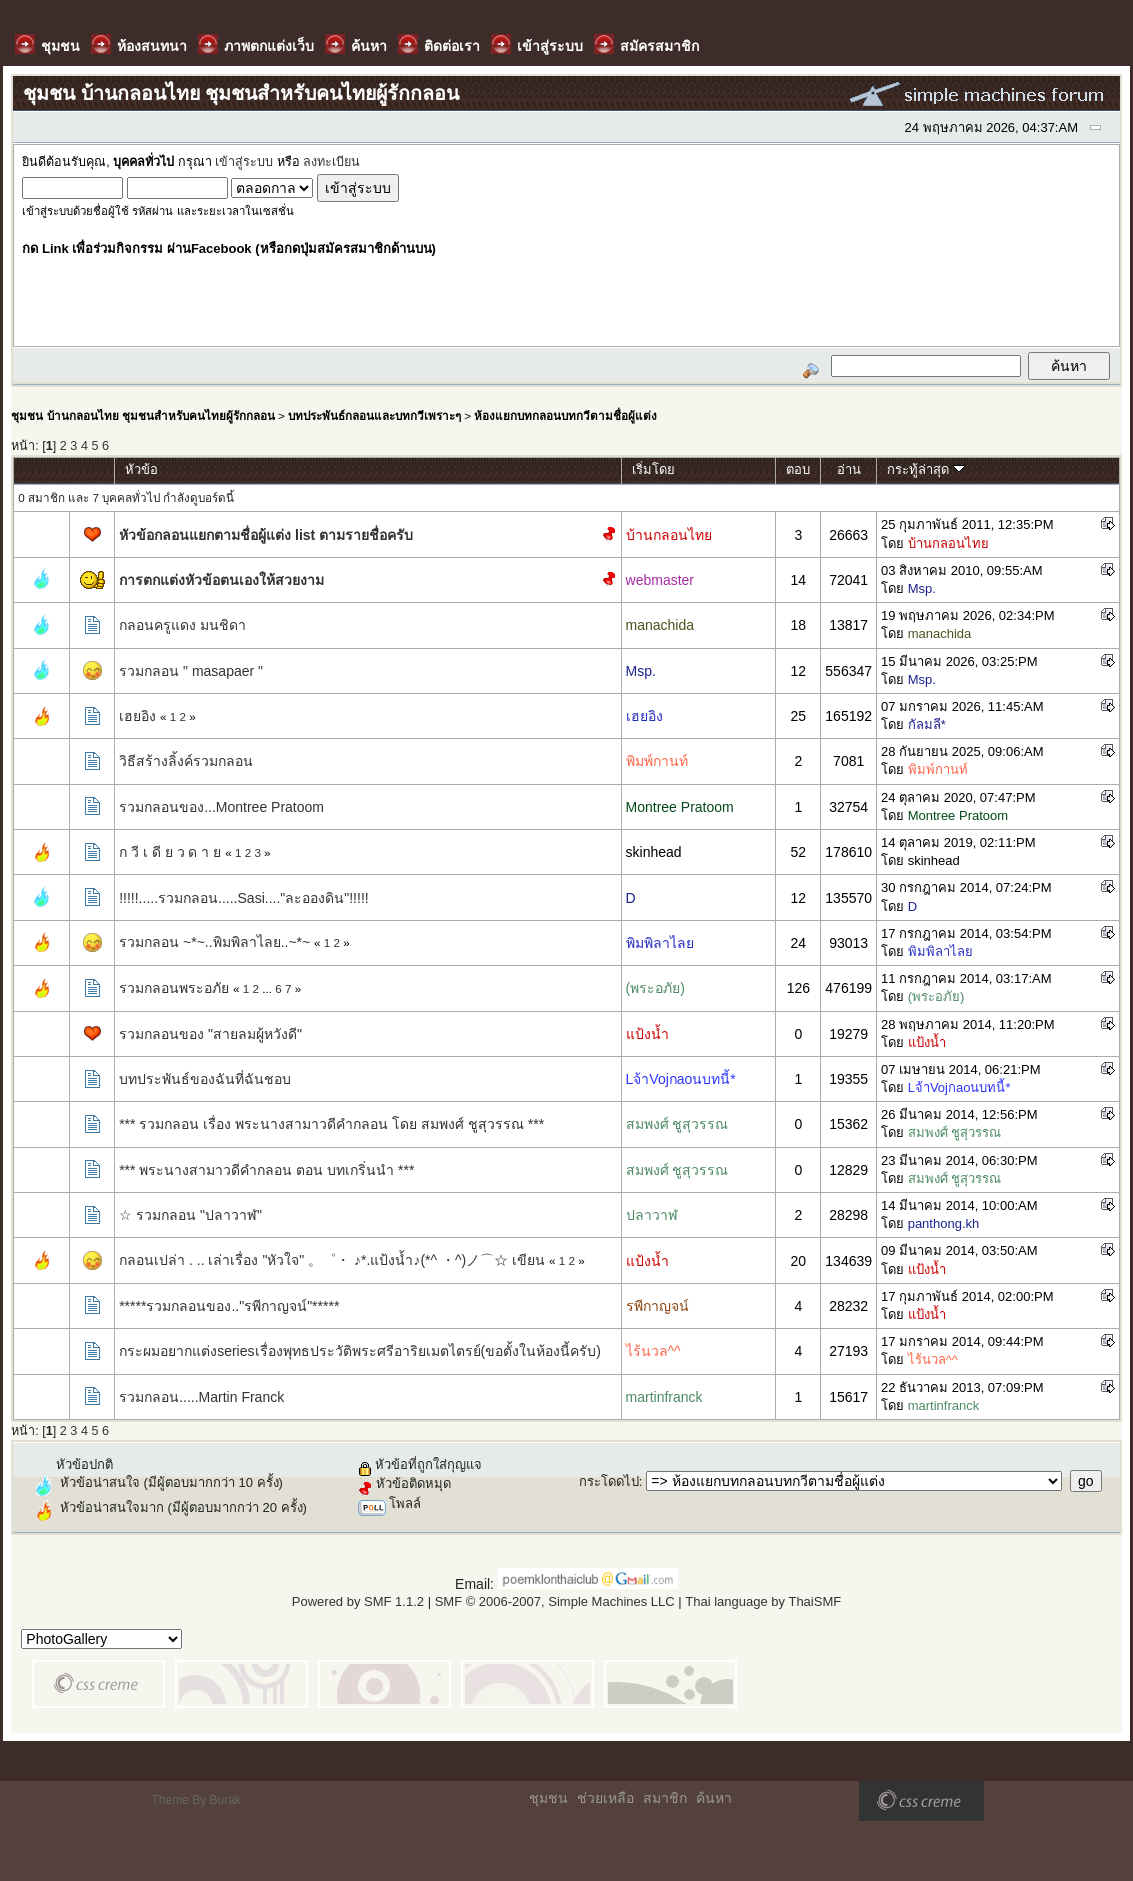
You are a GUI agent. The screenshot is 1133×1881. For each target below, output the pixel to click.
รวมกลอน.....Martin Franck (201, 1397)
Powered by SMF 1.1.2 (358, 1601)
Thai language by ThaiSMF (763, 1601)
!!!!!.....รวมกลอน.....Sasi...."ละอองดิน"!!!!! (244, 898)
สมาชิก (665, 1798)
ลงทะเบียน (331, 162)
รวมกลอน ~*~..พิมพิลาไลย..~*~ (214, 942)
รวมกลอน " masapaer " (191, 671)
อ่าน (849, 469)
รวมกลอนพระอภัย (174, 988)
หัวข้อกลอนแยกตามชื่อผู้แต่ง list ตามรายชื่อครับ (266, 535)
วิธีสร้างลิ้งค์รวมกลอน (186, 761)
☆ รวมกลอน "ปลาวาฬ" (190, 1215)
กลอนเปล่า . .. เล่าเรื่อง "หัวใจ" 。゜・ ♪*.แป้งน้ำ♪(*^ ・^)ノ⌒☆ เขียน (332, 1260)
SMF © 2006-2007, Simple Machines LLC (555, 1601)
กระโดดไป (609, 1481)
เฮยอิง (137, 716)
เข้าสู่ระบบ (244, 162)
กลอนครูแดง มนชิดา (182, 625)
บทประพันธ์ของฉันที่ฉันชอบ (205, 1079)
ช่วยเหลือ (605, 1798)
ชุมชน (548, 1798)
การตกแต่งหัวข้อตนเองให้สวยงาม (221, 580)
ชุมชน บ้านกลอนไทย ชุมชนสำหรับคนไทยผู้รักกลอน (142, 415)
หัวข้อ (141, 469)
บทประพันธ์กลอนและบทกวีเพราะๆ (374, 415)
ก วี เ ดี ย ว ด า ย (170, 852)
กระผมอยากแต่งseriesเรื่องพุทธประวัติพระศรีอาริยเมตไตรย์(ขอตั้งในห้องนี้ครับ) (360, 1351)
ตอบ (798, 469)
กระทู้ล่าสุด (926, 469)
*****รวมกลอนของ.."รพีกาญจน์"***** (229, 1306)
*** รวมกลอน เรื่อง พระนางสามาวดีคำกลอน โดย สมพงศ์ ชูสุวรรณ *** (331, 1124)
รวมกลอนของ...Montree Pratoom (221, 807)
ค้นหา (714, 1798)
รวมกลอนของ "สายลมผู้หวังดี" (210, 1034)
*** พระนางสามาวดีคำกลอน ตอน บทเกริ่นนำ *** (266, 1170)
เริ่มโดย (653, 469)
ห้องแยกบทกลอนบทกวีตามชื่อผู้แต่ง (565, 415)
